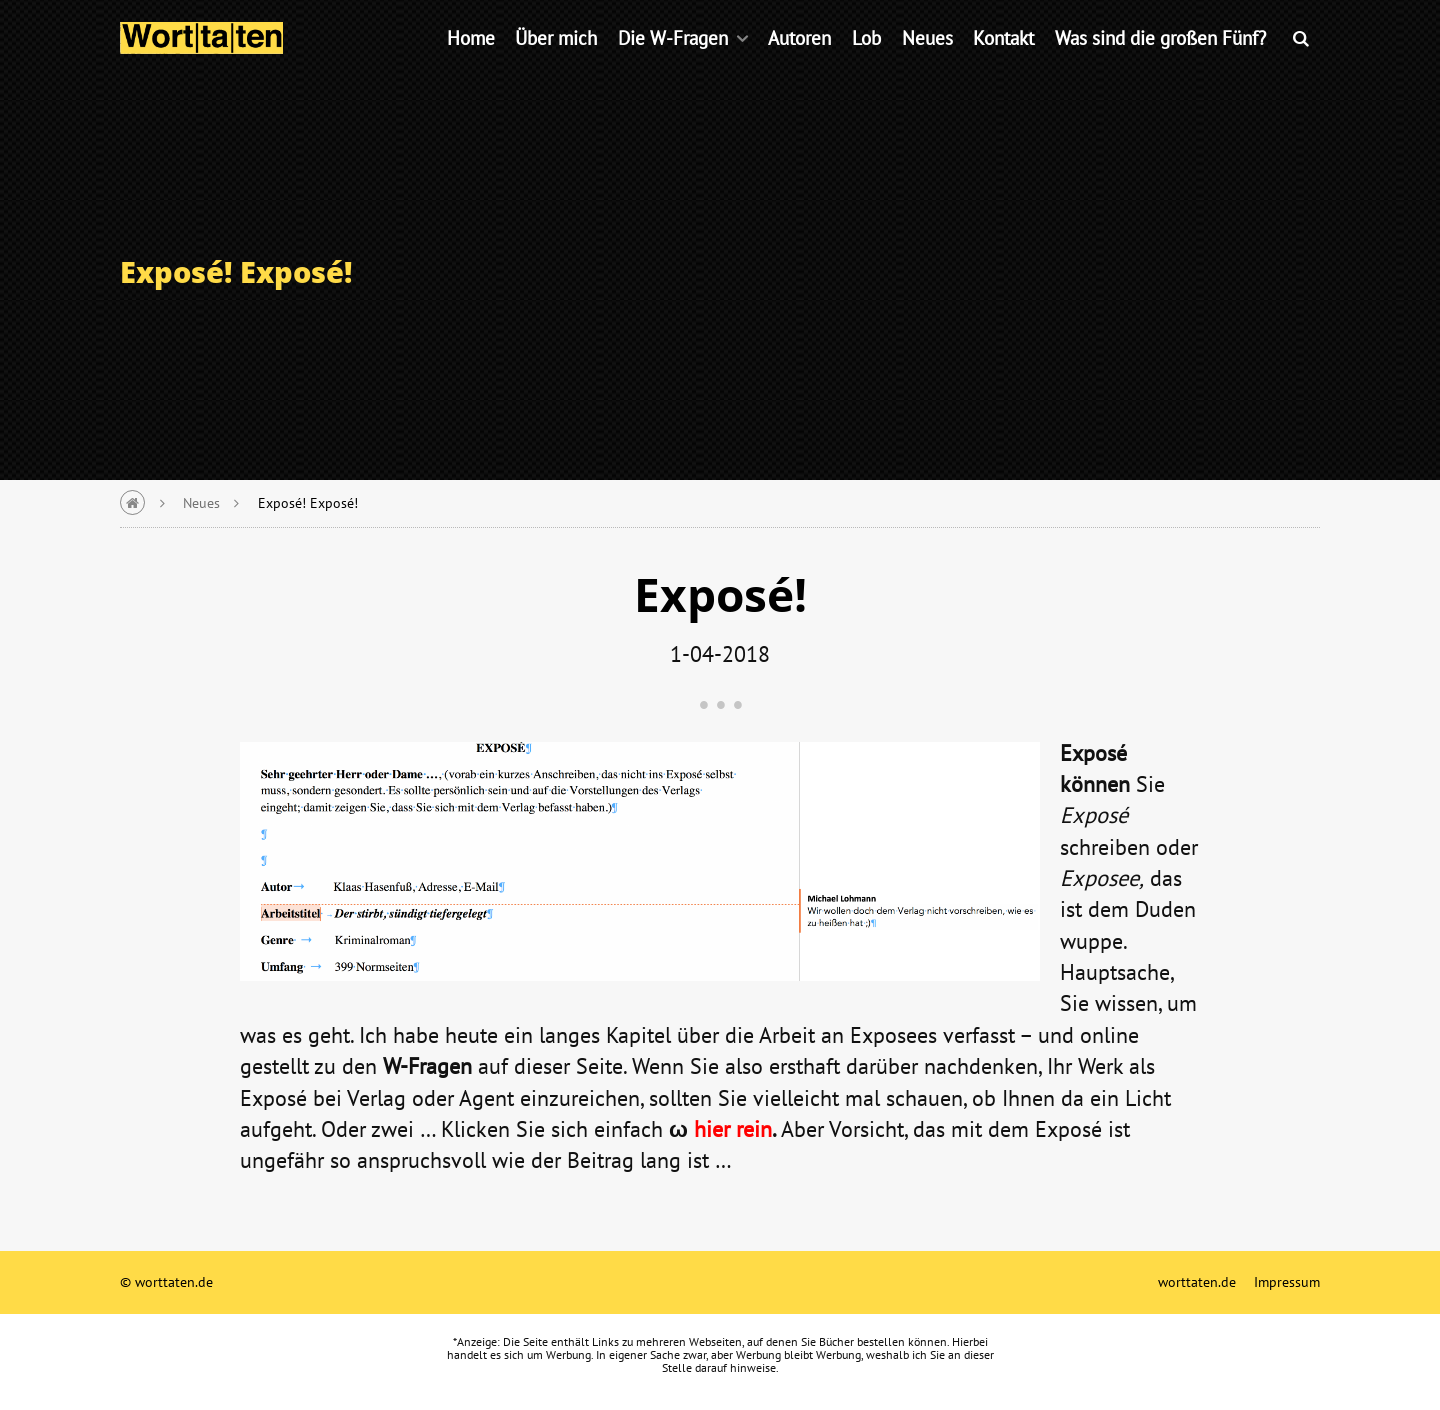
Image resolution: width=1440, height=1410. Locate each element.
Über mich (556, 64)
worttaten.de (1197, 1281)
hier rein (733, 1128)
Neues (927, 64)
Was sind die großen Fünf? (1160, 64)
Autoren (799, 64)
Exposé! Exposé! (308, 502)
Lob (866, 64)
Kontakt (1003, 64)
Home (471, 64)
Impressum (1287, 1281)
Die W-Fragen (673, 64)
